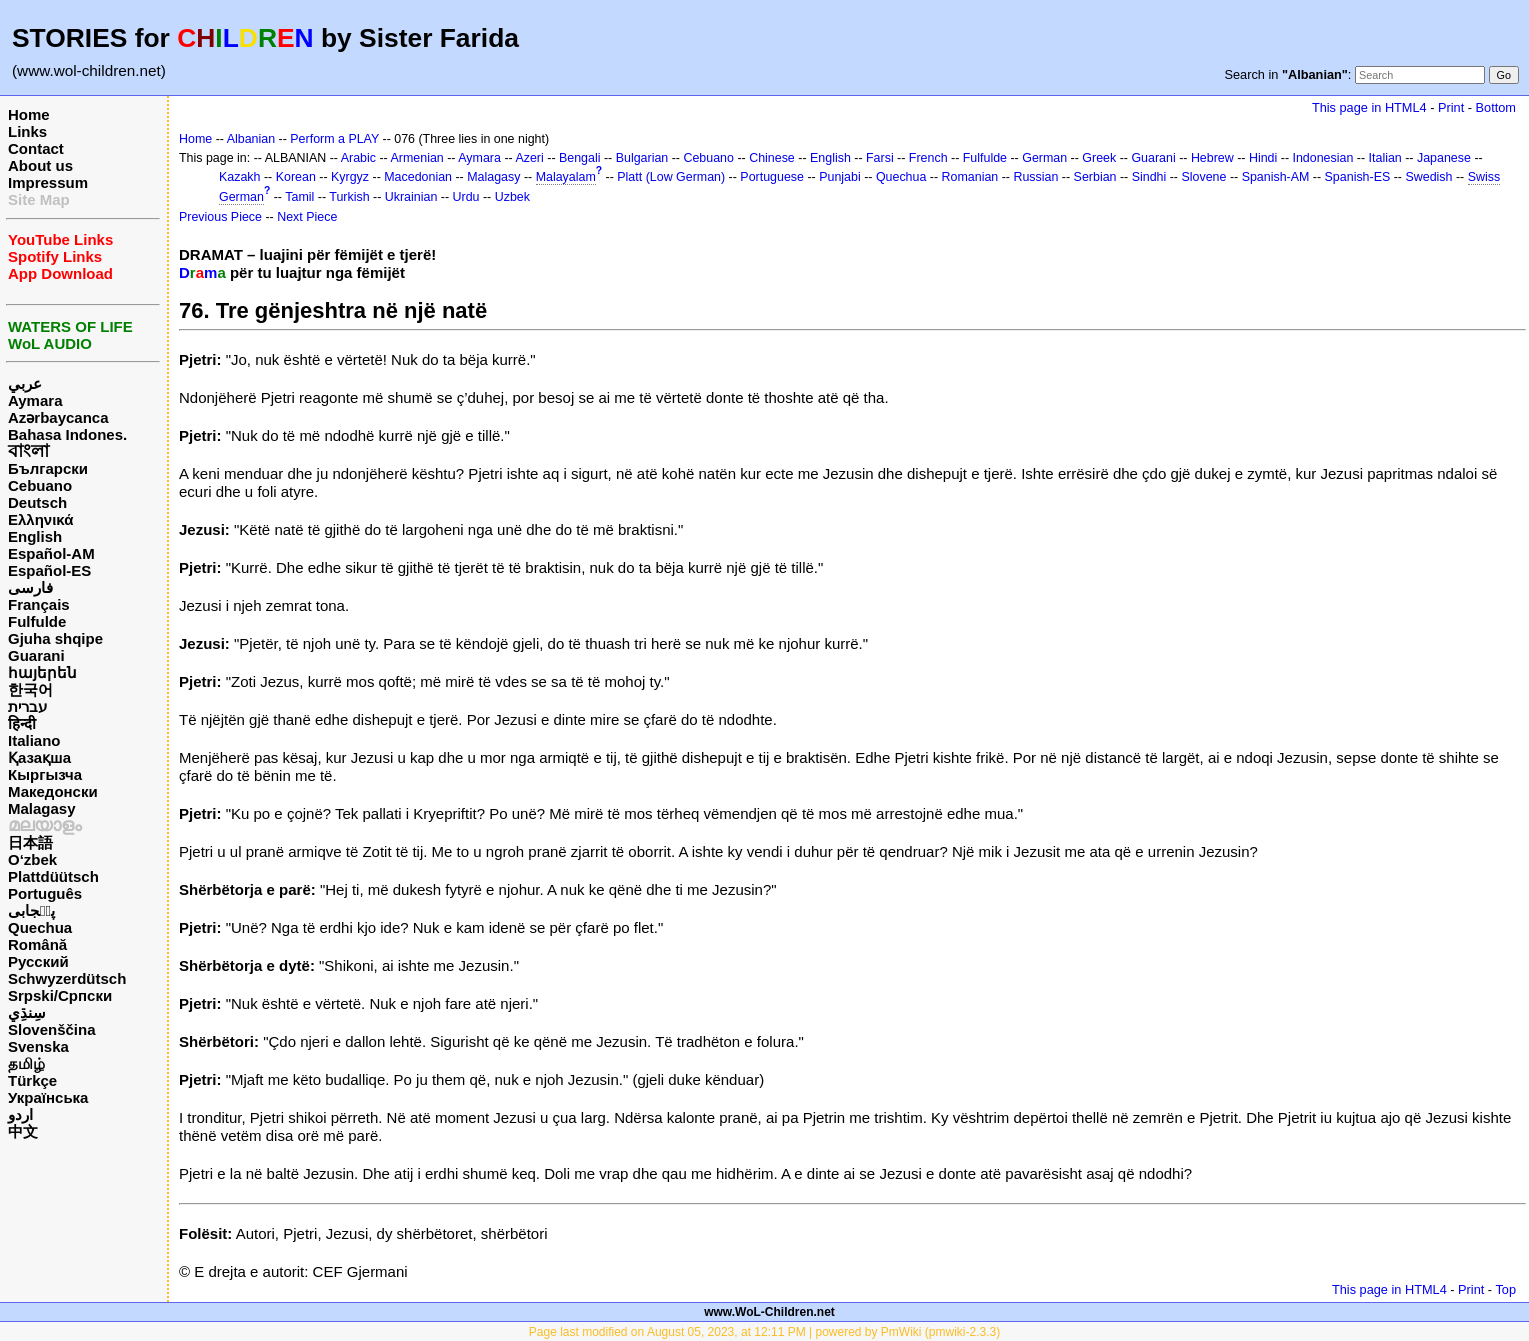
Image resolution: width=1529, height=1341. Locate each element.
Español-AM (51, 553)
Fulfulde (37, 621)
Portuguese (772, 177)
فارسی (30, 587)
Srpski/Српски (60, 995)
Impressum (48, 182)
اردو (20, 1114)
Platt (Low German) (671, 177)
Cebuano (40, 485)
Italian (1385, 158)
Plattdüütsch (53, 876)
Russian (1035, 177)
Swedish (1428, 177)
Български (48, 468)
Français (39, 604)
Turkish (349, 197)
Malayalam (566, 177)
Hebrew (1212, 158)
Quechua (40, 927)
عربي (25, 383)
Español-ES (49, 570)
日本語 (30, 842)
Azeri (529, 158)
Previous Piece (220, 217)
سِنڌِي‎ (27, 1012)
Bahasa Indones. (67, 434)
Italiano (34, 740)
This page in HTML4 (1369, 107)
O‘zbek (32, 859)
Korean (296, 177)
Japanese (1444, 158)
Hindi (1263, 158)
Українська (48, 1097)
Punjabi (840, 177)
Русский (38, 961)
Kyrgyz (350, 177)
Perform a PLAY (334, 139)
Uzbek (512, 197)
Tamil (299, 197)
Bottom (1496, 107)
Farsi (880, 158)
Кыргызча (45, 774)
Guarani (36, 655)
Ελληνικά (40, 519)
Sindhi (1149, 177)
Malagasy (42, 808)
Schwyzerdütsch (67, 978)
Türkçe (32, 1080)
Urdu (466, 197)
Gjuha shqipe (55, 638)
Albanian (251, 139)
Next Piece (307, 217)
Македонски (53, 791)
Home (29, 114)
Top (1505, 1289)
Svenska (38, 1046)
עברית (27, 706)
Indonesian (1323, 158)
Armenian (417, 158)
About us (40, 165)
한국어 (30, 689)
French (928, 158)
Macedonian (418, 177)
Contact (36, 148)
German (1044, 158)
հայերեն (42, 672)
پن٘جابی (31, 910)
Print (1451, 107)
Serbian (1095, 177)
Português (45, 893)
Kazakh (240, 177)
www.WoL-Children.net (769, 1312)
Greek (1099, 158)
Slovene (1203, 177)
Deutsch (37, 502)
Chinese (772, 158)
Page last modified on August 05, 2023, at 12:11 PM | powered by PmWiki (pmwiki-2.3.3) (764, 1332)
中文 (23, 1131)
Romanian (970, 177)
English (35, 536)
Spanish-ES (1358, 177)
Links (27, 131)
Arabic (358, 158)
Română (37, 944)
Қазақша (39, 757)
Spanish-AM (1276, 177)
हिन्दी (22, 723)
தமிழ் (26, 1063)
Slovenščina (52, 1029)
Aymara (35, 400)
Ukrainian (411, 197)
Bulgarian (642, 158)
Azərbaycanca (58, 417)
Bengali (580, 158)
